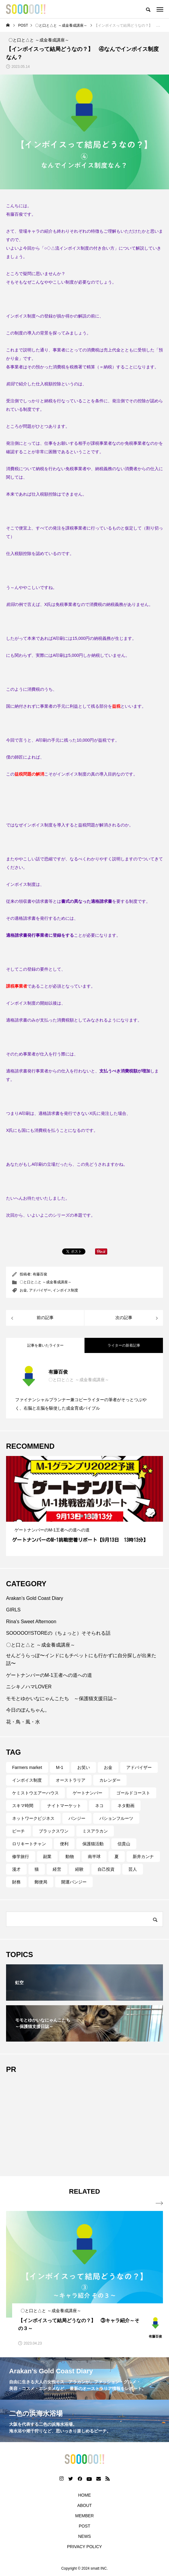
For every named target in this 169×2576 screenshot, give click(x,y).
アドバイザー (40, 1290)
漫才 (16, 1869)
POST (84, 2526)
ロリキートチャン (29, 1843)
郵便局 (41, 1882)
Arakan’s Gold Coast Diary (34, 1598)
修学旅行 (20, 1856)
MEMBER (84, 2516)
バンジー (76, 1818)
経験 (79, 1869)
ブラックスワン (53, 1831)
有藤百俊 (40, 1274)
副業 (47, 1856)
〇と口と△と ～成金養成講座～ (45, 1282)
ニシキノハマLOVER (28, 1686)
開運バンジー (74, 1882)
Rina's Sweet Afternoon (31, 1621)
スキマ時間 (22, 1805)
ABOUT (84, 2505)
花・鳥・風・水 (23, 1721)
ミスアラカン (95, 1831)
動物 (69, 1856)
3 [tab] (87, 1515)
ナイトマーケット (64, 1805)
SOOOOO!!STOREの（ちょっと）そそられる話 (58, 1633)
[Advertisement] (84, 2121)
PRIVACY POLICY (84, 2546)
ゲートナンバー (87, 1792)
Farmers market (27, 1767)
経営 (57, 1869)
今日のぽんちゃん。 (28, 1710)
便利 (64, 1843)
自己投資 (106, 1869)
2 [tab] (82, 1515)
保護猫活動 (93, 1843)
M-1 (59, 1767)
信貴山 (124, 1843)
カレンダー (110, 1780)
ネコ (99, 1805)
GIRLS (13, 1609)
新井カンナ (143, 1856)
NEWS (84, 2536)
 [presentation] (159, 2203)
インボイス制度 (65, 1290)
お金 (23, 1290)
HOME (84, 2495)
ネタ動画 (126, 1805)
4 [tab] (93, 1515)
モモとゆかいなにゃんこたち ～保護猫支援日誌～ (62, 1698)
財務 (16, 1882)
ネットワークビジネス (33, 1818)
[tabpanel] (84, 1506)
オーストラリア (70, 1780)
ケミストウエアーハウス (35, 1792)
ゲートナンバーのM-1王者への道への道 (49, 1675)
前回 (10, 383)
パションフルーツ (116, 1818)
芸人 (132, 1869)
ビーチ (18, 1831)
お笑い (83, 1767)
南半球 (94, 1856)
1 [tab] (76, 1515)
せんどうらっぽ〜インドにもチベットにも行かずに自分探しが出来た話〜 (81, 1659)
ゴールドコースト (133, 1792)
